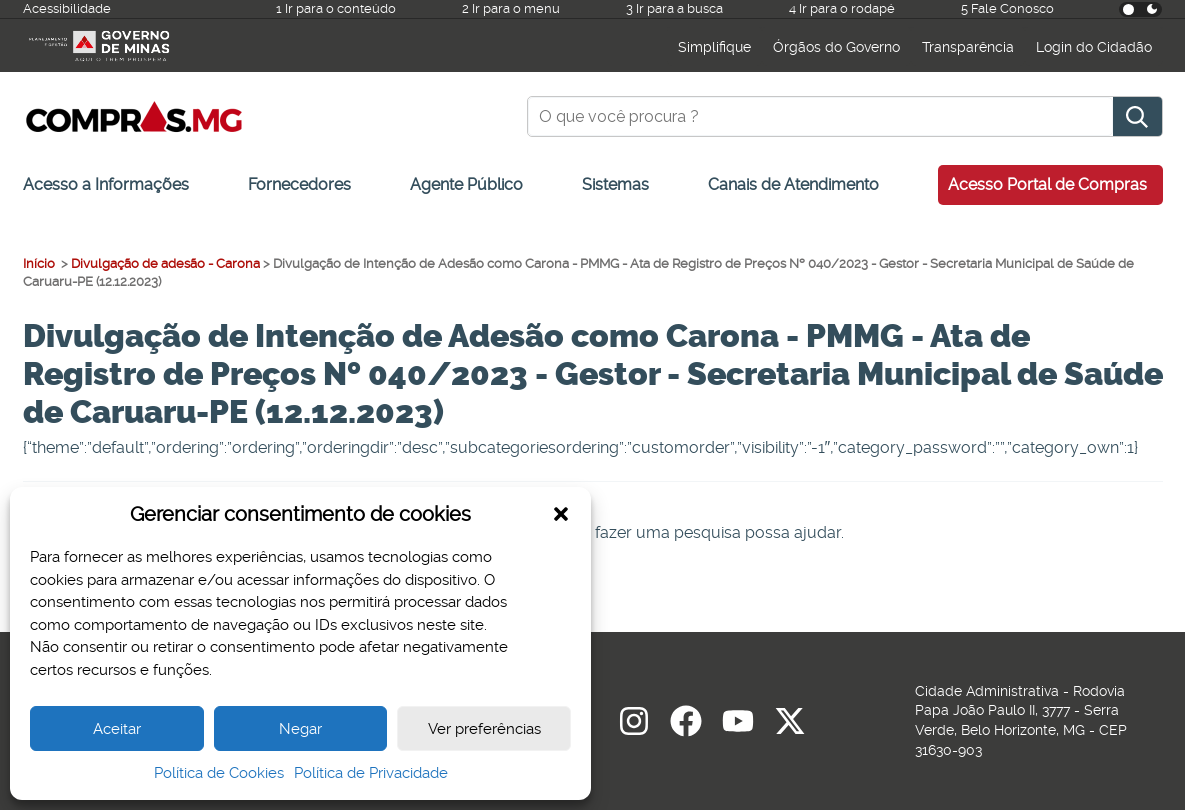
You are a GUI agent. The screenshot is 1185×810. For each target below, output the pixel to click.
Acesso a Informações (106, 184)
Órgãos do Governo (836, 47)
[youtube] (738, 721)
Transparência (968, 47)
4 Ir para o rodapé (842, 8)
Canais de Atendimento (793, 184)
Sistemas (615, 184)
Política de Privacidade (371, 773)
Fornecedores (299, 184)
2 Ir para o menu (511, 8)
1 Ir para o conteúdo (336, 8)
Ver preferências (484, 729)
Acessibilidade (67, 8)
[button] (561, 514)
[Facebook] (686, 721)
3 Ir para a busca (674, 8)
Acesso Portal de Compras (1047, 184)
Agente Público (466, 184)
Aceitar (117, 729)
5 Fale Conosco (1007, 8)
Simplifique (714, 47)
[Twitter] (790, 721)
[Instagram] (634, 721)
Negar (300, 729)
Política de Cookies (219, 773)
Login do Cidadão (1094, 47)
